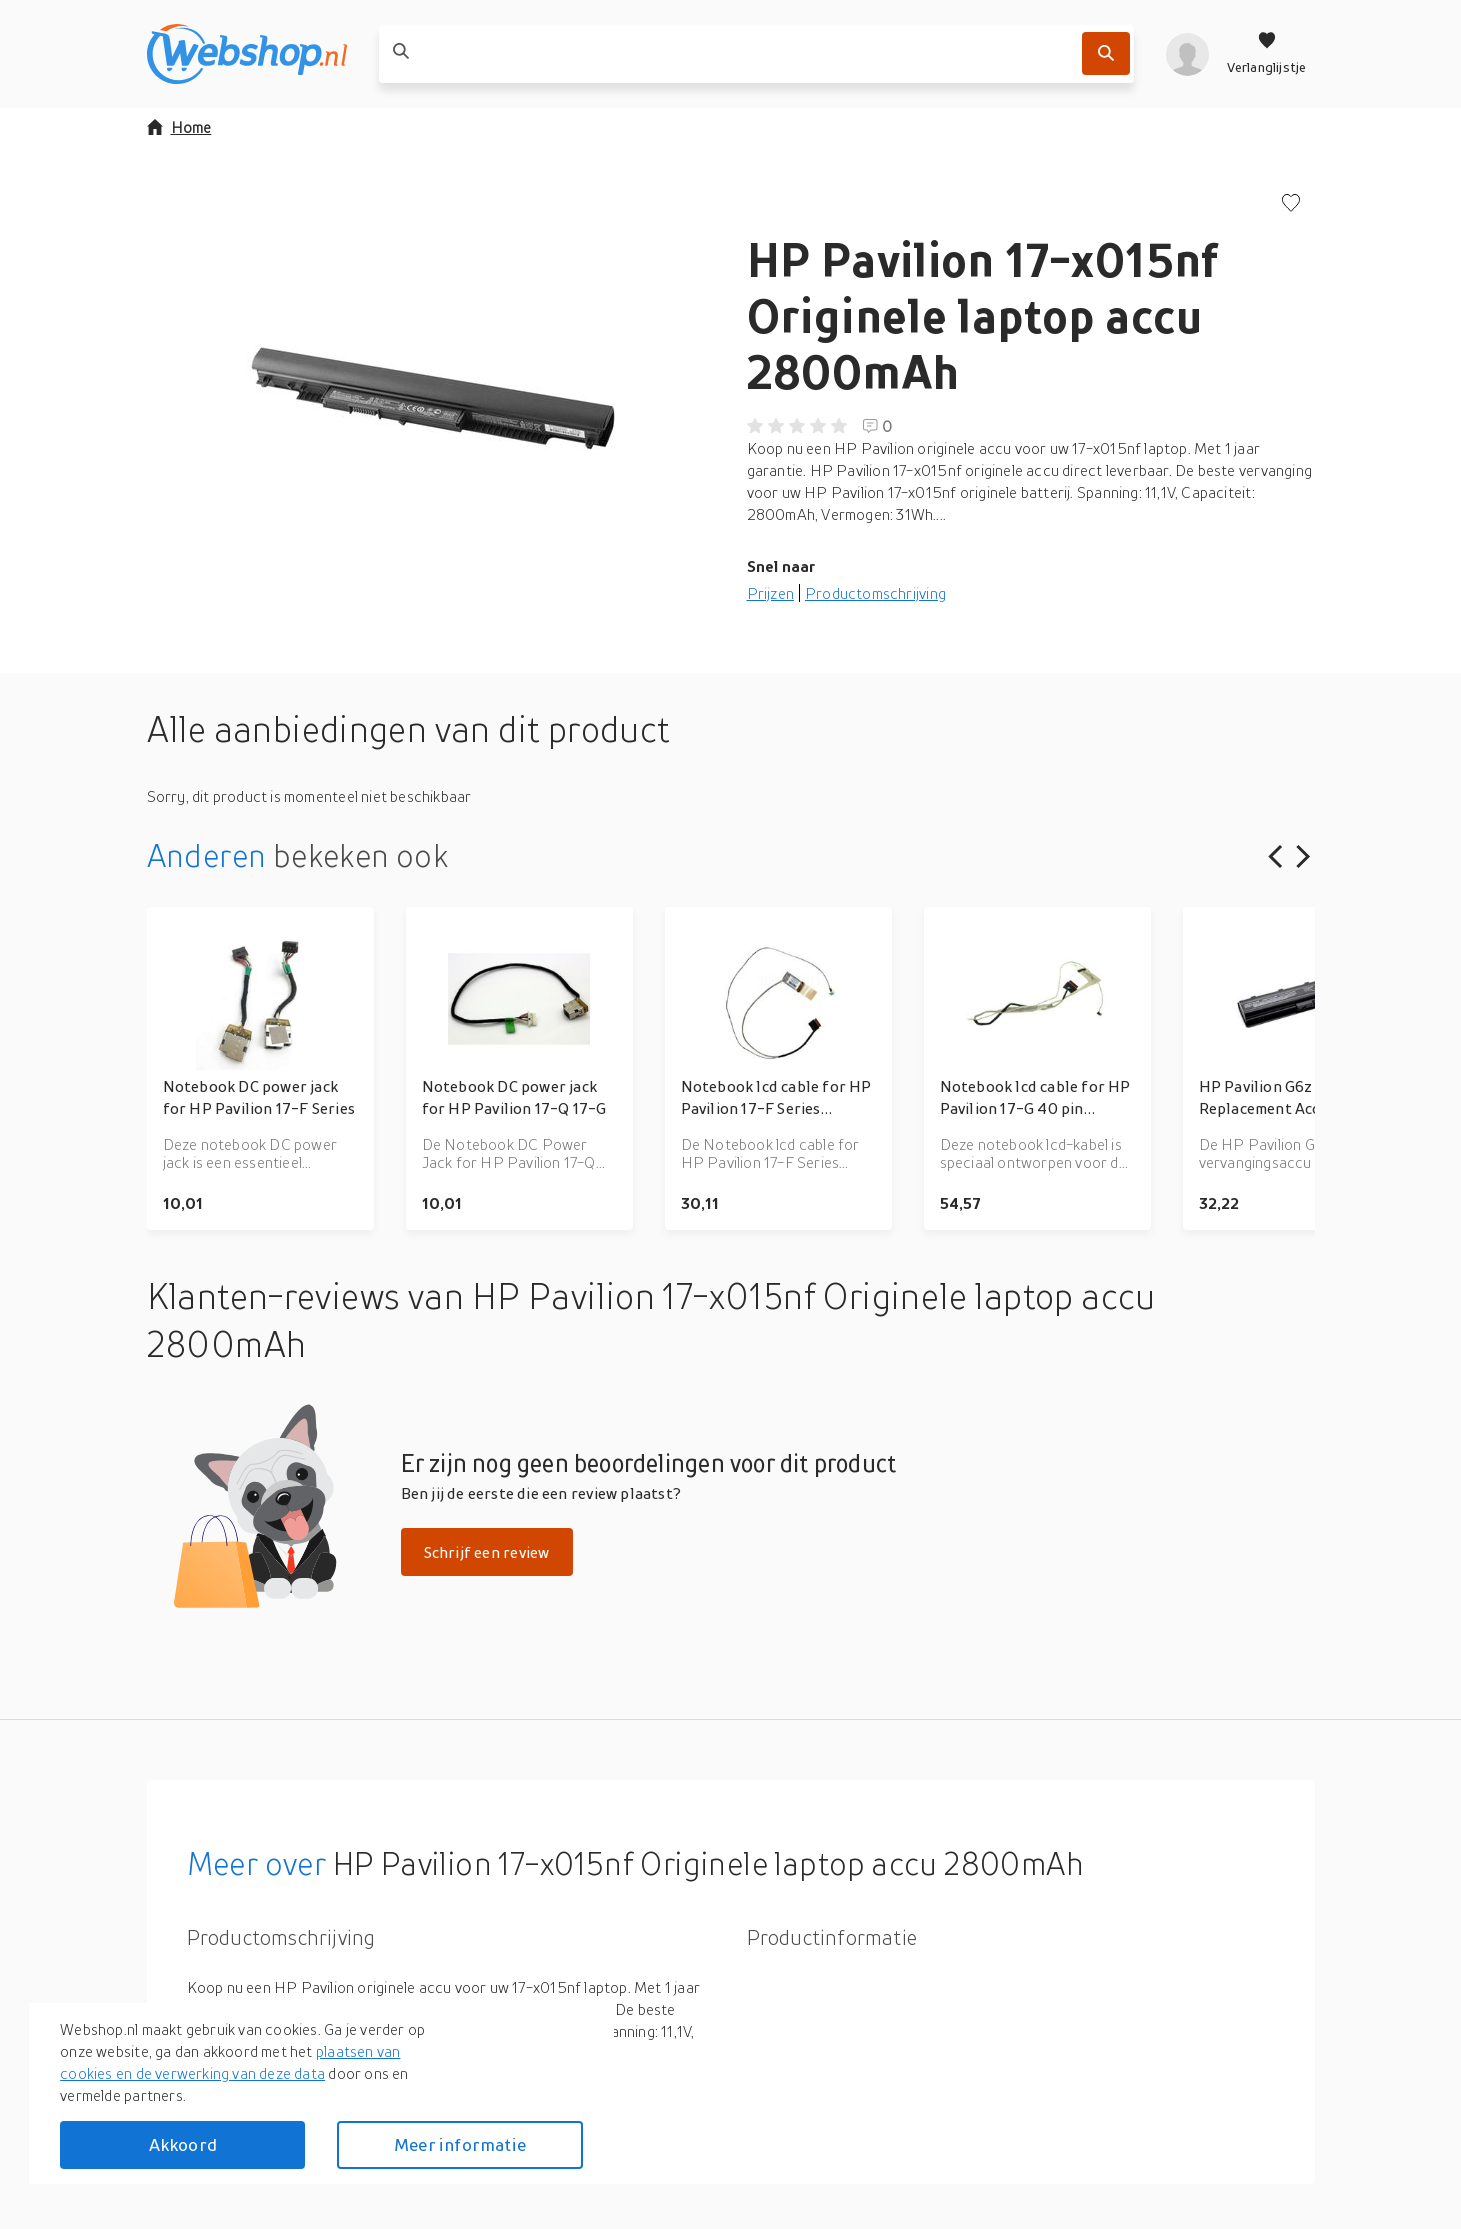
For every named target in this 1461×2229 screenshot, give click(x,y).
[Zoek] (1106, 53)
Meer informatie (460, 2144)
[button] (431, 394)
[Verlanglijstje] (1267, 54)
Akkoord (183, 2144)
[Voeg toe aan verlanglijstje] (1291, 204)
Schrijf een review (487, 1552)
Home (179, 127)
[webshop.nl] (247, 54)
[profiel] (1187, 54)
